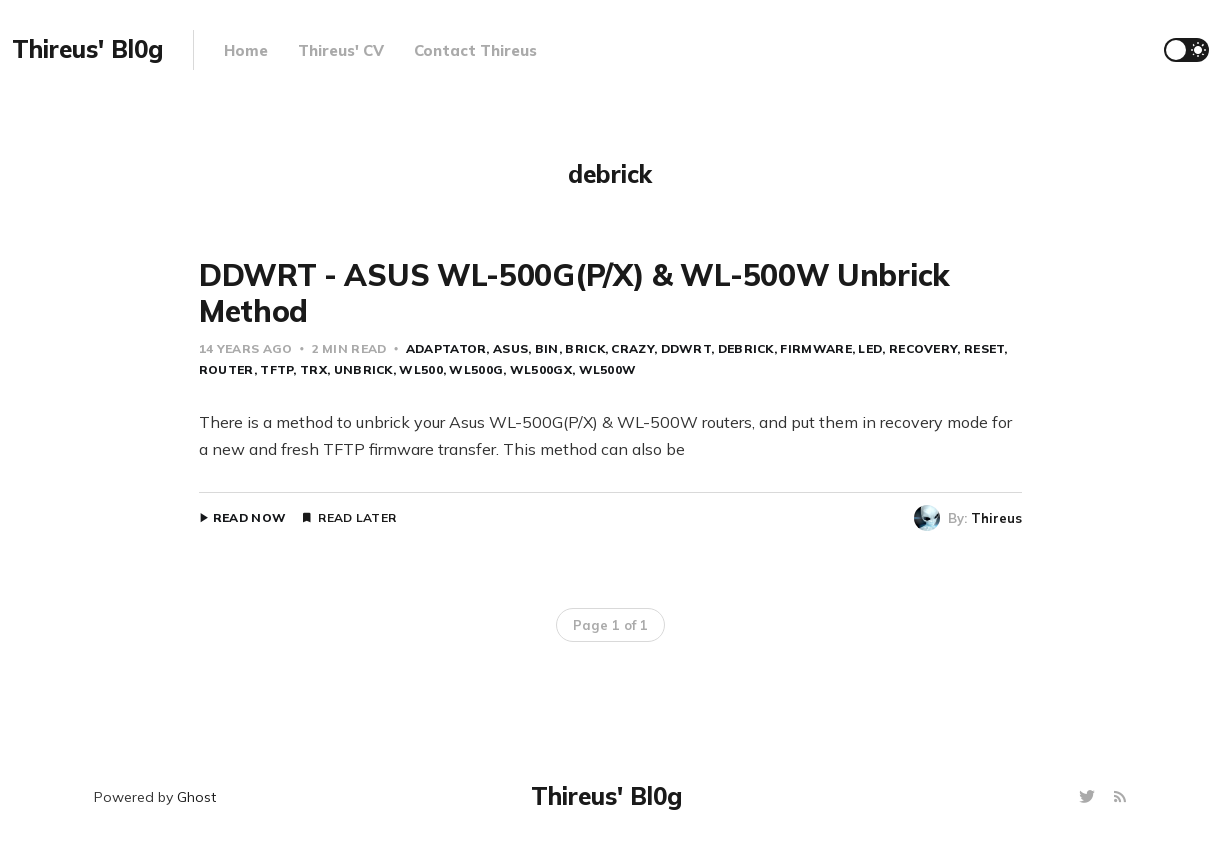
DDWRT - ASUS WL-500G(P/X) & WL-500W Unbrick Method (574, 293)
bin (547, 348)
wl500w (608, 369)
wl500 (421, 369)
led (870, 348)
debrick (746, 348)
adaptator (446, 348)
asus (510, 348)
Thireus (996, 518)
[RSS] (1120, 797)
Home (246, 50)
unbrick (363, 369)
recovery (923, 348)
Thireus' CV (341, 50)
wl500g (476, 369)
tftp (276, 369)
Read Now (249, 518)
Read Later (357, 518)
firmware (815, 348)
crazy (632, 348)
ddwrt (686, 348)
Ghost (196, 797)
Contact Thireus (475, 50)
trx (313, 369)
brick (585, 348)
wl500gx (541, 369)
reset (984, 348)
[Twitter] (1089, 797)
